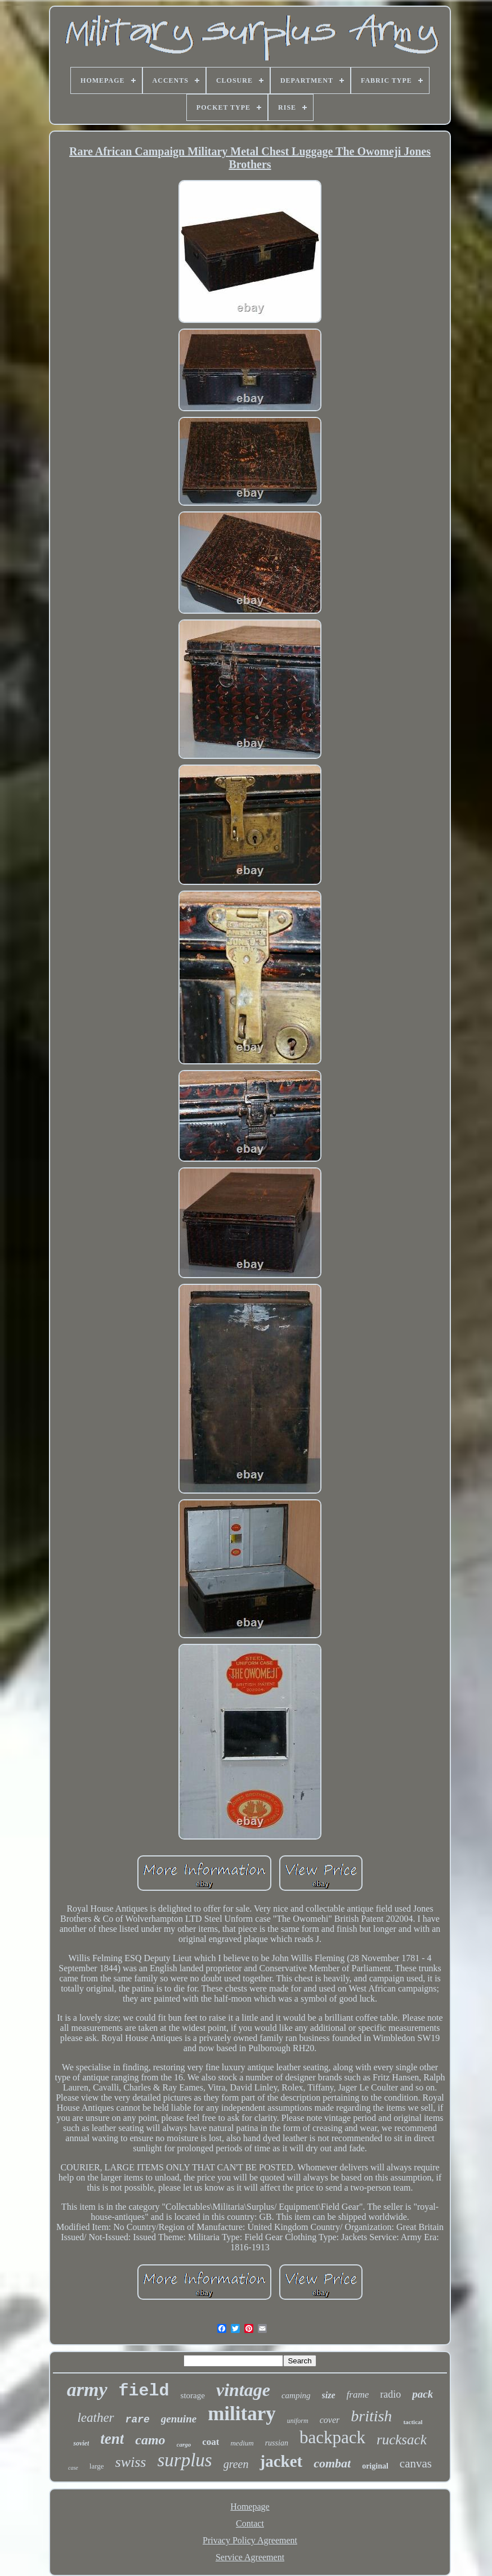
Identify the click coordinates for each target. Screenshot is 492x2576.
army (87, 2389)
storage (193, 2395)
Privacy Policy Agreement (250, 2540)
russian (276, 2443)
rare (138, 2419)
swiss (130, 2462)
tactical (412, 2421)
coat (210, 2441)
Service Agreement (250, 2557)
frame (358, 2394)
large (97, 2466)
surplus (184, 2460)
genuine (178, 2419)
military (242, 2414)
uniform (297, 2421)
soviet (81, 2443)
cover (330, 2420)
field (144, 2390)
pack (422, 2394)
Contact (250, 2523)
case (73, 2468)
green (236, 2464)
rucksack (402, 2439)
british (371, 2416)
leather (95, 2418)
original (375, 2466)
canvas (416, 2463)
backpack (332, 2437)
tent (112, 2438)
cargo (184, 2444)
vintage (243, 2390)
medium (241, 2443)
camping (296, 2395)
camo (150, 2440)
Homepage (249, 2506)
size (329, 2395)
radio (390, 2394)
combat (332, 2463)
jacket (281, 2461)
